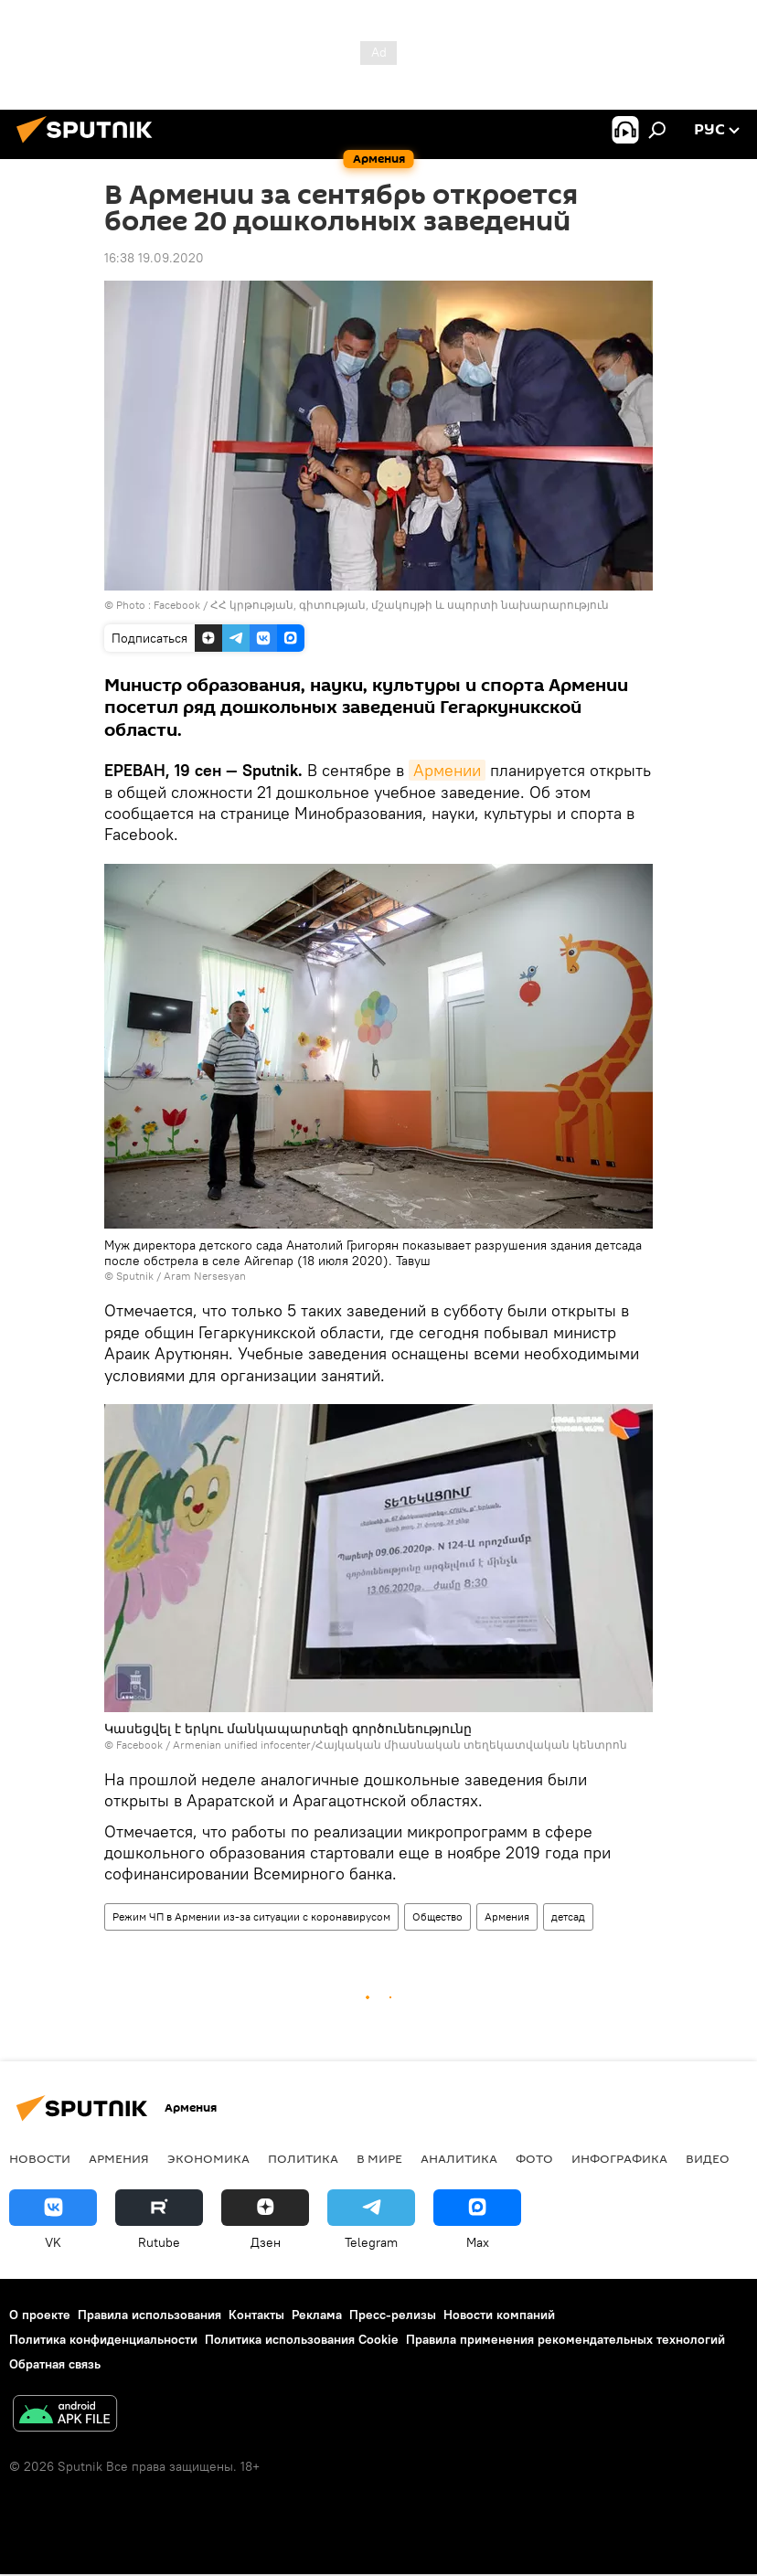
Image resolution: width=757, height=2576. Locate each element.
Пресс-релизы (392, 2314)
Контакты (256, 2314)
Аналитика (459, 2158)
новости (39, 2158)
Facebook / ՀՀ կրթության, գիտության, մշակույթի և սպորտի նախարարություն (381, 605)
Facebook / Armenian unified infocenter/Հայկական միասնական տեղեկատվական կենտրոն (371, 1744)
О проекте (39, 2314)
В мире (379, 2158)
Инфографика (619, 2158)
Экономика (208, 2158)
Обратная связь (55, 2364)
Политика (303, 2158)
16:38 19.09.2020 (154, 258)
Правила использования (149, 2314)
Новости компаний (499, 2314)
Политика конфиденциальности (103, 2339)
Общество (437, 1916)
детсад (568, 1916)
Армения (507, 1916)
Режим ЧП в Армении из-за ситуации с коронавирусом (251, 1916)
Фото (534, 2158)
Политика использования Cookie (302, 2339)
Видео (708, 2158)
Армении (447, 770)
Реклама (317, 2314)
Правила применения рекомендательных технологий (565, 2339)
